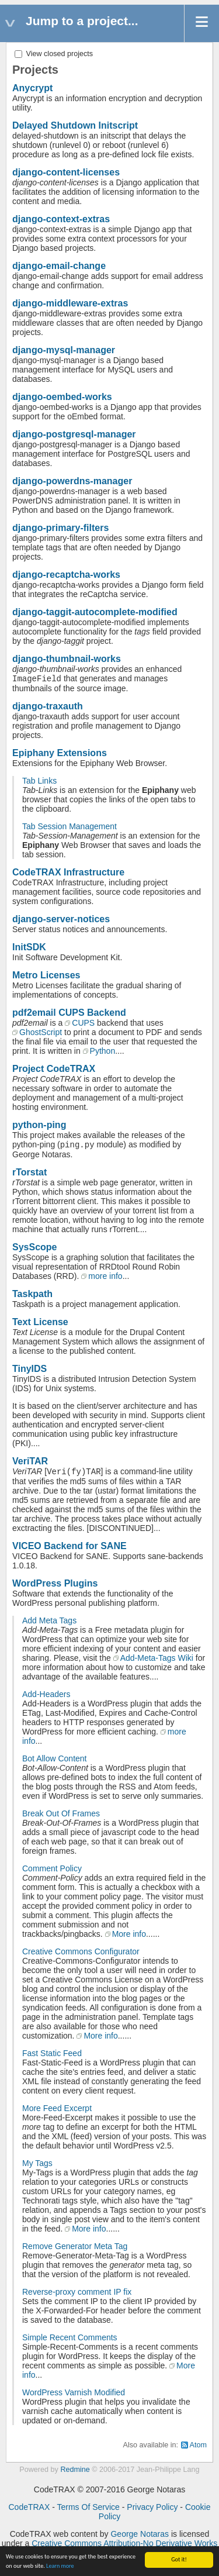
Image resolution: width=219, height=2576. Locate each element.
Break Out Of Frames (61, 1813)
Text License (40, 1322)
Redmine (74, 2469)
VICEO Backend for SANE (69, 1546)
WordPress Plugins (55, 1583)
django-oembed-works (62, 397)
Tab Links (39, 780)
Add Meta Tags (49, 1620)
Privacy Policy (152, 2507)
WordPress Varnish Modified (73, 2392)
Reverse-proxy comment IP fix (76, 2291)
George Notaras (139, 2534)
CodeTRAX (29, 2507)
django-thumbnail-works (66, 659)
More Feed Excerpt (57, 2108)
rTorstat (29, 1172)
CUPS (83, 1022)
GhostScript (40, 1032)
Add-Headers (46, 1694)
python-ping (39, 1125)
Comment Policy (52, 1868)
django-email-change (59, 266)
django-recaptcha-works (66, 575)
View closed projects (54, 54)
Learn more (60, 2566)
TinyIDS (29, 1369)
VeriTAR (30, 1461)
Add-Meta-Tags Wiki (156, 1658)
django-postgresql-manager (74, 434)
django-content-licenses (66, 172)
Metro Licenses (46, 975)
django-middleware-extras (70, 303)
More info (129, 1934)
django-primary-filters (60, 528)
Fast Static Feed (52, 2053)
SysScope (34, 1247)
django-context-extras (61, 219)
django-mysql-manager (63, 350)
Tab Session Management (69, 826)
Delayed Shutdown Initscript (75, 125)
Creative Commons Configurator (81, 1951)
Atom (198, 2445)
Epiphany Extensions (59, 753)
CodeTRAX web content (54, 2534)
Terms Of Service (88, 2507)
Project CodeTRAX (53, 1069)
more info (105, 1276)
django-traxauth (47, 706)
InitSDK (29, 947)
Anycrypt (32, 88)
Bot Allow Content (54, 1758)
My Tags (37, 2163)
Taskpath (32, 1294)
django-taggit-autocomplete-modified (95, 612)
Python (103, 1051)
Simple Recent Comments (69, 2337)
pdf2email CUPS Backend (69, 1013)
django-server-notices (61, 919)
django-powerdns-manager (72, 481)
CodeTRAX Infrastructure (68, 872)
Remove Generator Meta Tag (74, 2246)
